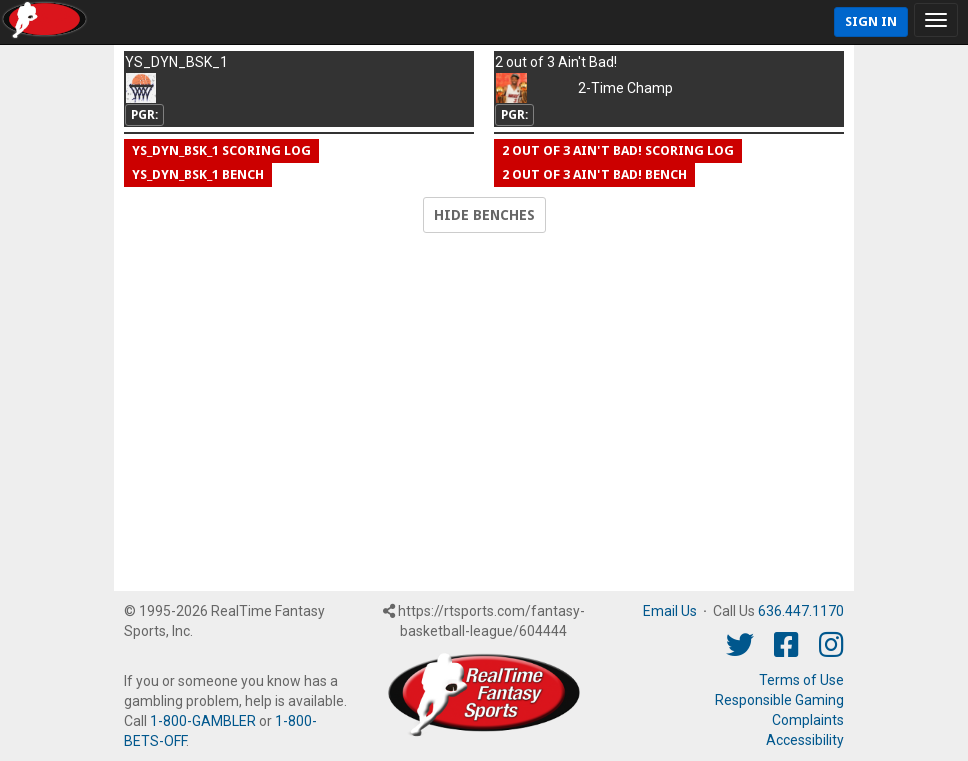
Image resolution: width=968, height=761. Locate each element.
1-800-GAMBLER (203, 721)
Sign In (871, 21)
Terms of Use (801, 680)
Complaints (808, 720)
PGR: (144, 115)
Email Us (670, 611)
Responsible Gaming (779, 700)
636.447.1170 (801, 611)
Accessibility (805, 740)
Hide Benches (484, 215)
